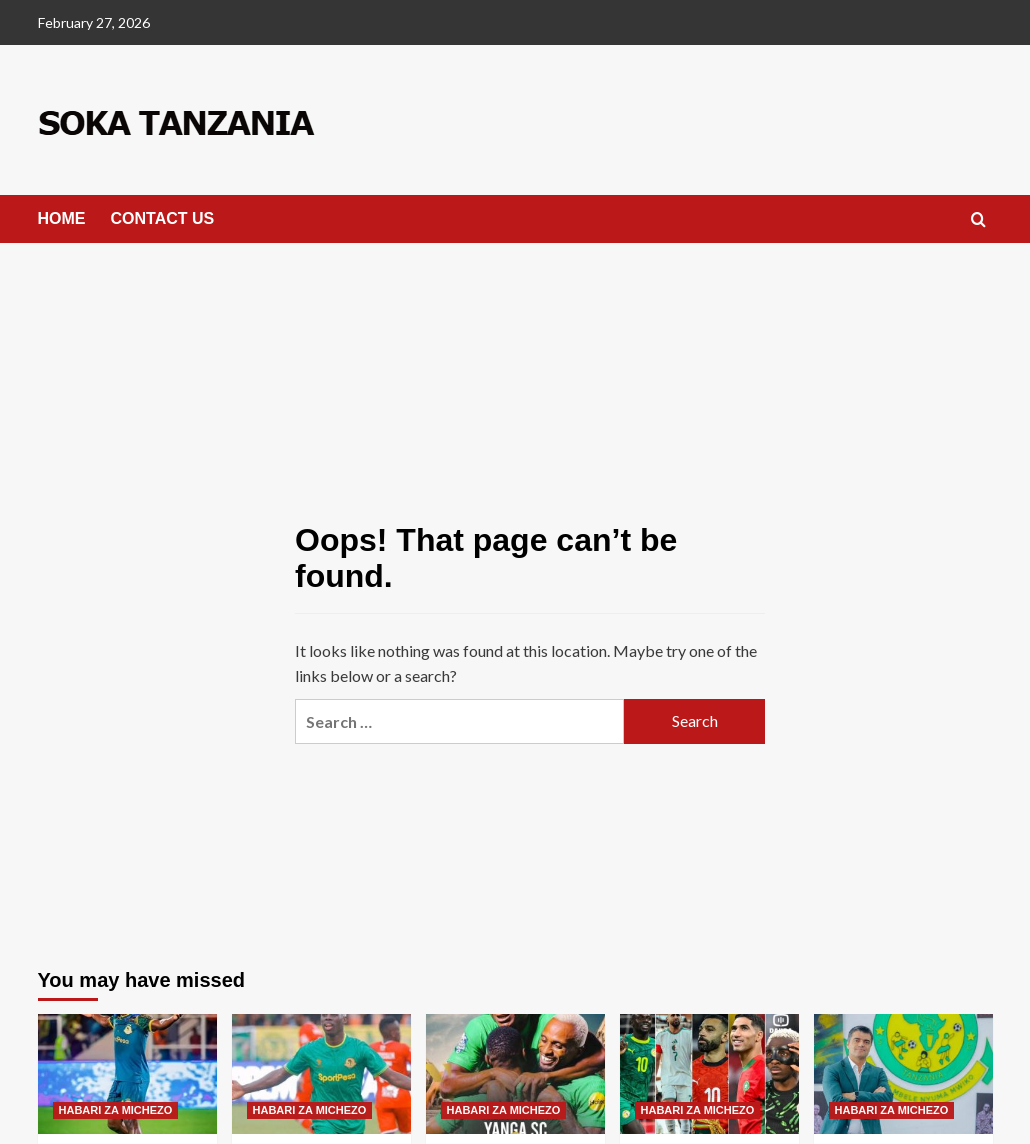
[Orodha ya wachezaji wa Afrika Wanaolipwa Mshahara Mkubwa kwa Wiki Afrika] (709, 1073)
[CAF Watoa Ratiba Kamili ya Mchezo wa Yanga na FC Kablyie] (515, 1073)
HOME (62, 218)
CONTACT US (163, 218)
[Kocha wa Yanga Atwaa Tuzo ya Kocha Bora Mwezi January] (903, 1073)
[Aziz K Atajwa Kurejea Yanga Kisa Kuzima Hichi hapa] (321, 1073)
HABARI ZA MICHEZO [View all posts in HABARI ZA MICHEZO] (116, 1110)
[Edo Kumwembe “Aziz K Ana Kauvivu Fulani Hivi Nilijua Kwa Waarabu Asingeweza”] (127, 1073)
